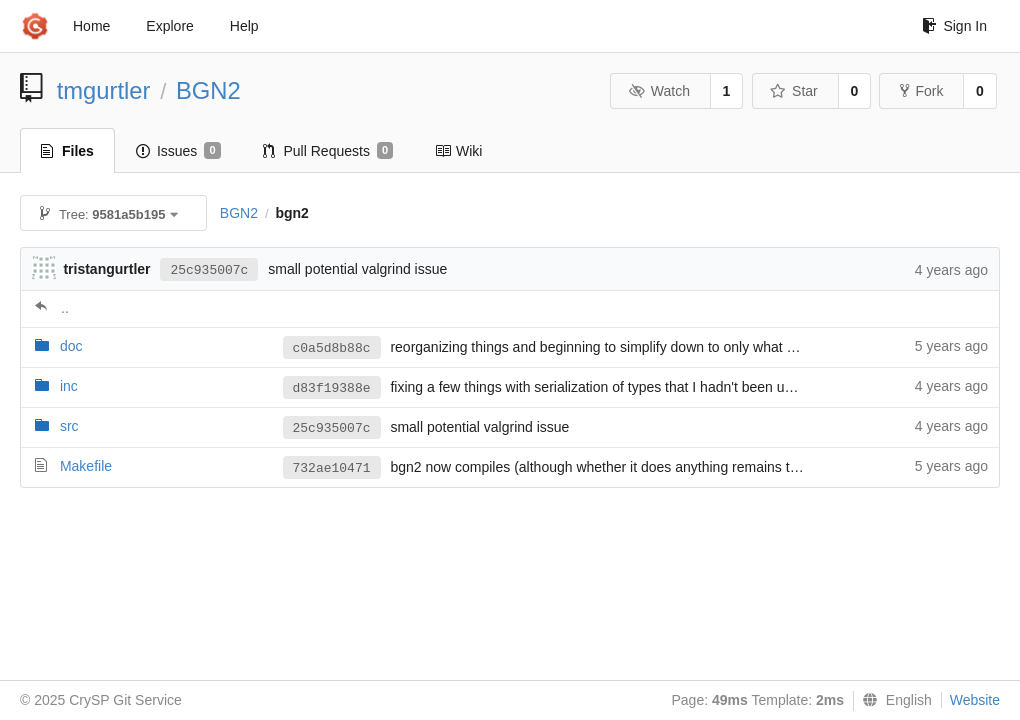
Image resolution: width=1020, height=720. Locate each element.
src (69, 426)
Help (244, 26)
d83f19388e (332, 388)
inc (69, 386)
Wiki (458, 151)
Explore (169, 26)
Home (91, 26)
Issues (178, 151)
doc (71, 346)
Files (67, 151)
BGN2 (208, 90)
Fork (921, 91)
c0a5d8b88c (332, 348)
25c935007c (209, 270)
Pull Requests (328, 151)
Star (794, 91)
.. (65, 308)
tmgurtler (104, 90)
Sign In (954, 26)
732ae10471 (332, 468)
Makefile (86, 466)
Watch (659, 91)
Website (975, 700)
